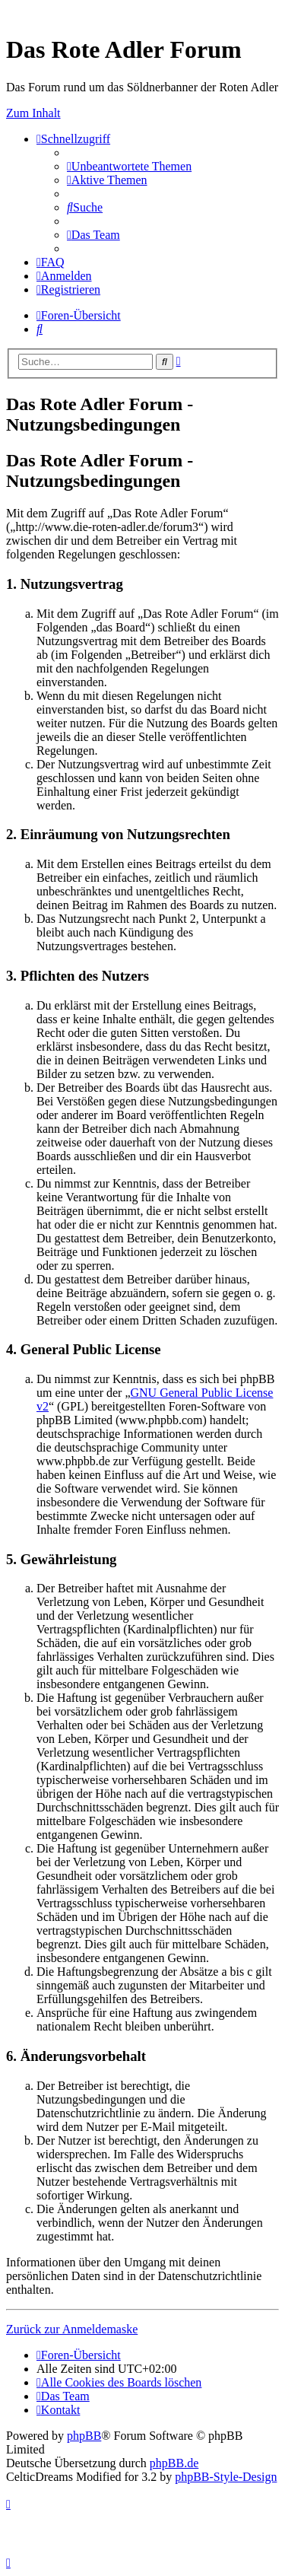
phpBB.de (174, 2463)
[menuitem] (129, 166)
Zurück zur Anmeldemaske (72, 2329)
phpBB (84, 2435)
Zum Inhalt (33, 113)
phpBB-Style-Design (226, 2476)
